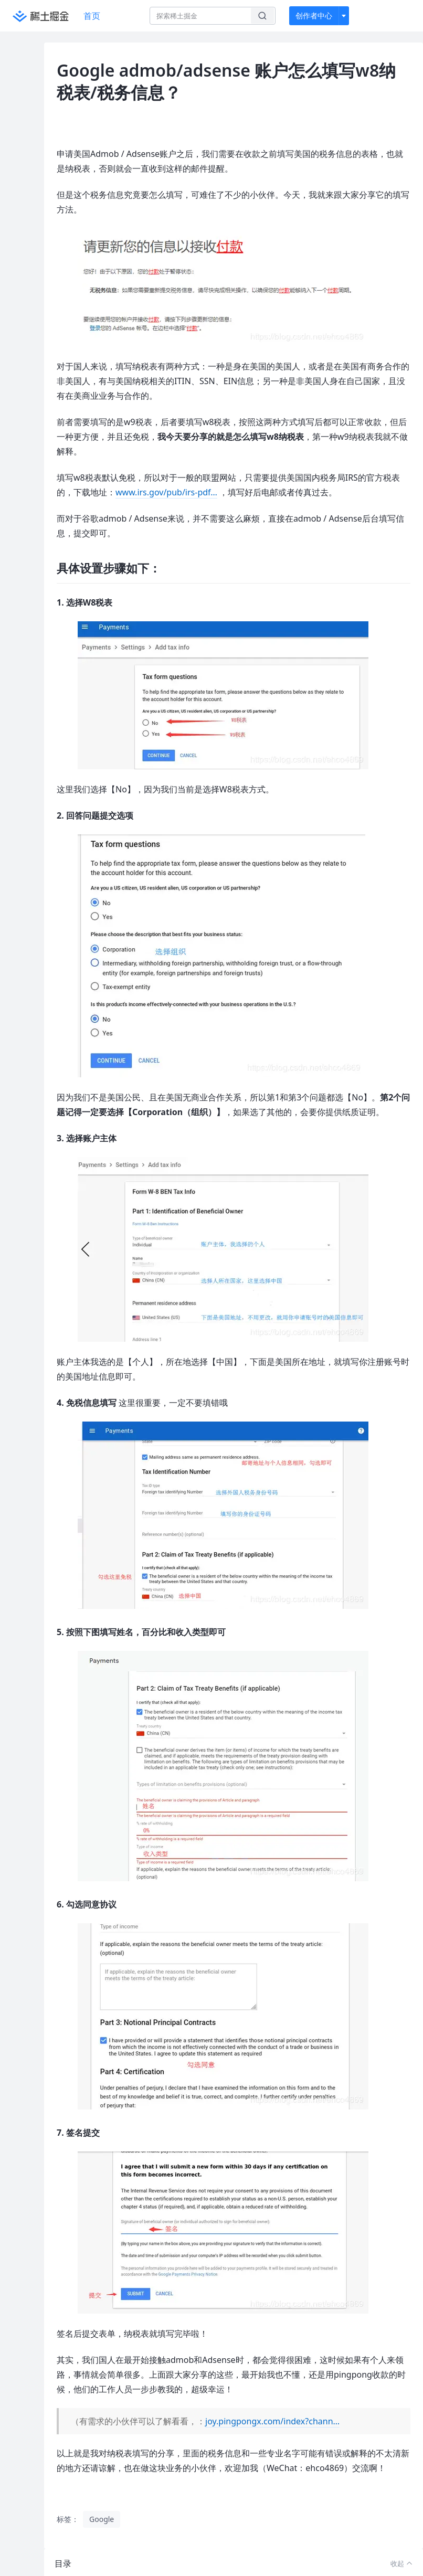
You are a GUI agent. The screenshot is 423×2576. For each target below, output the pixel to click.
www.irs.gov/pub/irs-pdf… (166, 492)
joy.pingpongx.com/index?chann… (272, 2421)
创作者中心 (313, 15)
